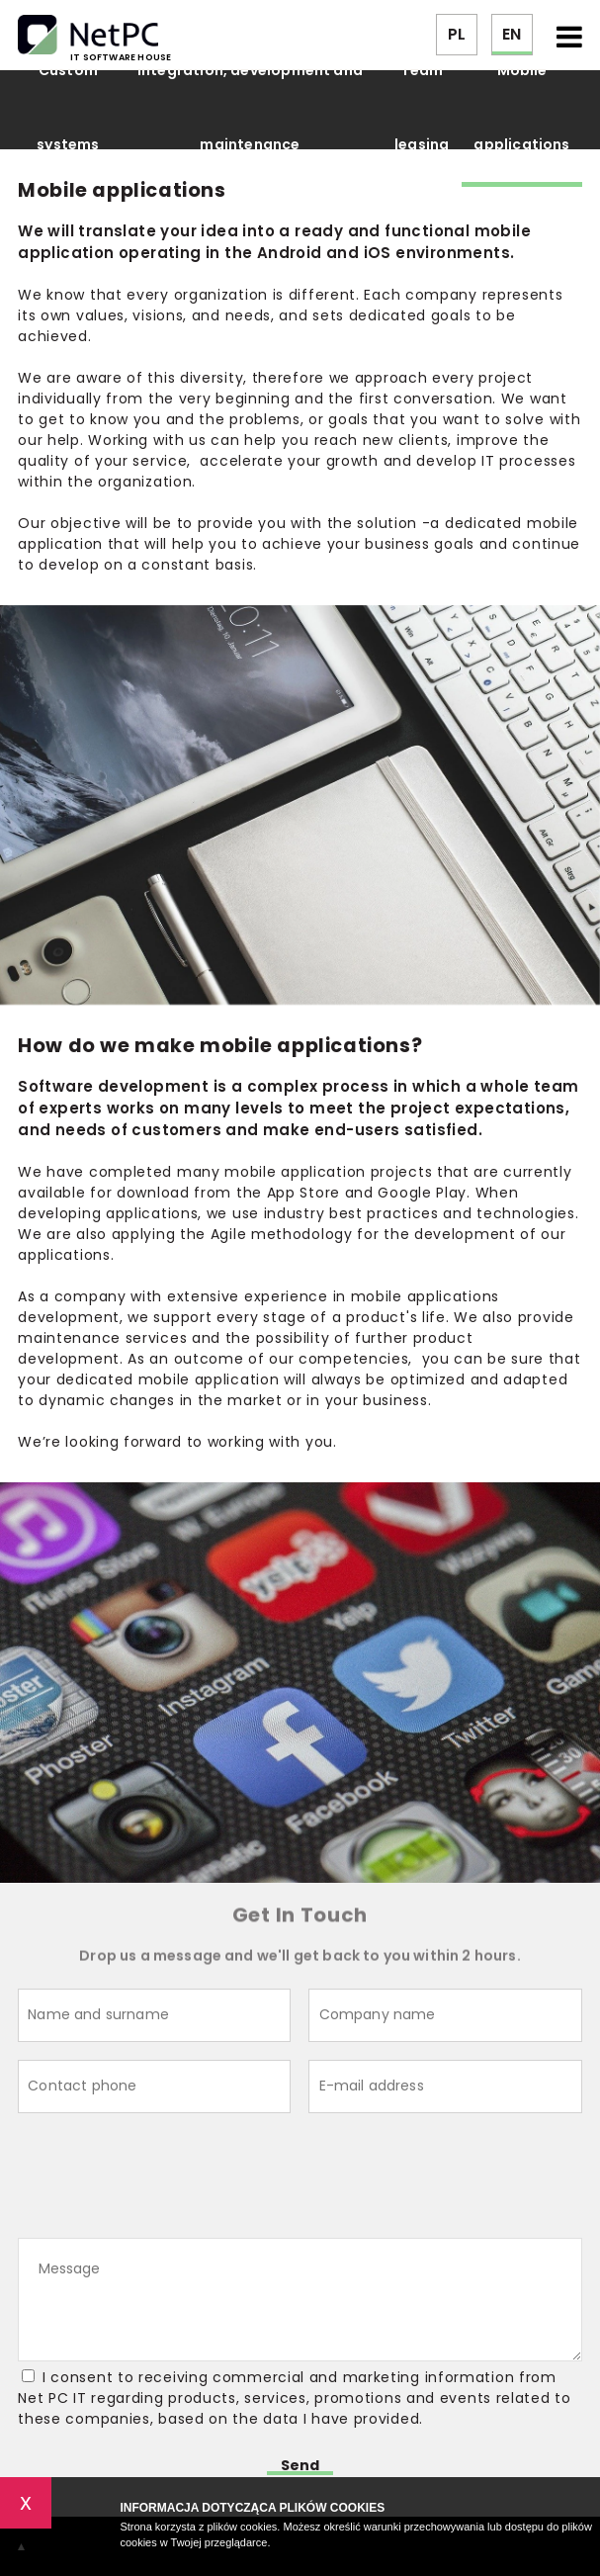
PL (457, 34)
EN (511, 34)
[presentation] (168, 2179)
